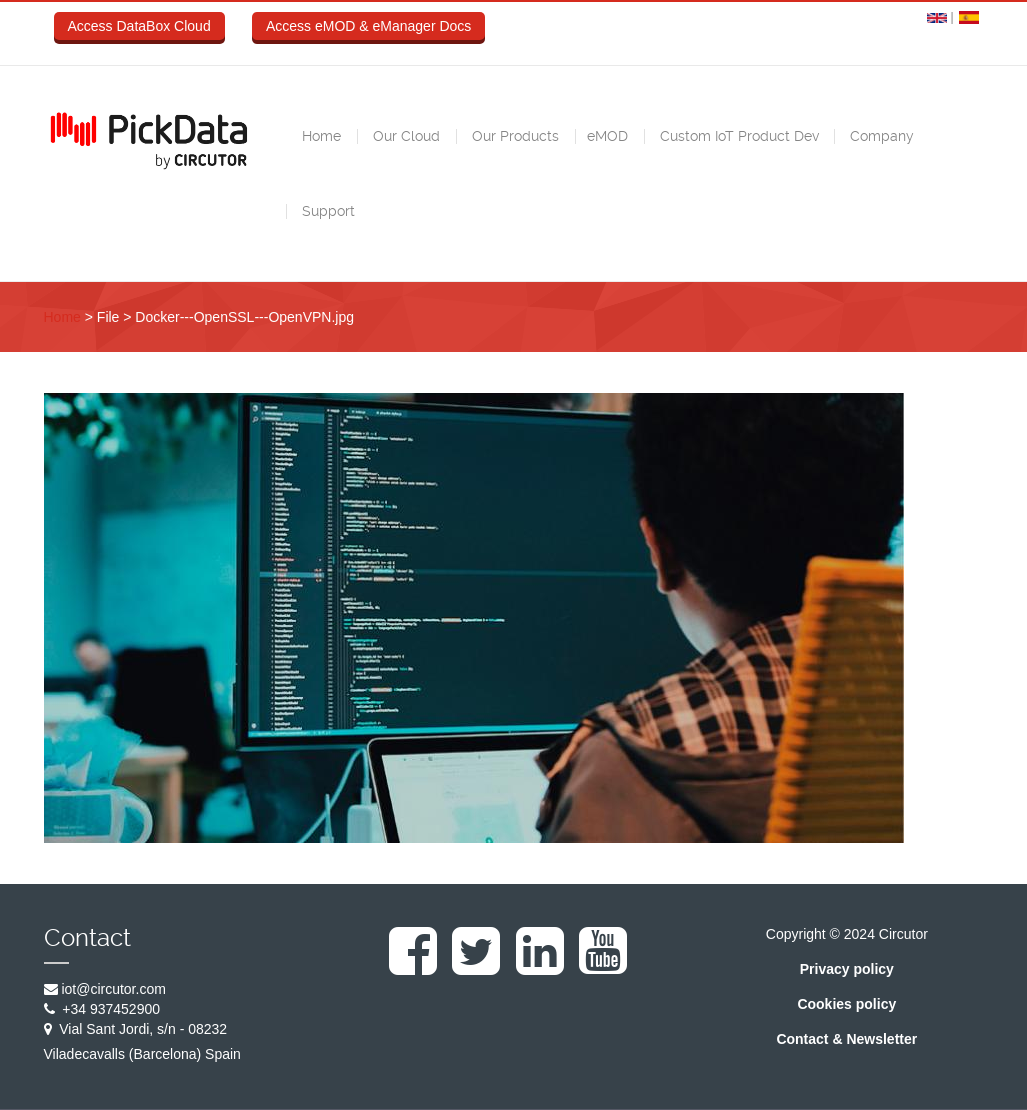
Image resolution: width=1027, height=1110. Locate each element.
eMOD (607, 136)
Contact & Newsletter (846, 1039)
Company (880, 136)
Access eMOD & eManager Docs (368, 26)
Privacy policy (847, 969)
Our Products (513, 136)
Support (326, 211)
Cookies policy (846, 1004)
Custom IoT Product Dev (737, 136)
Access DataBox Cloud (139, 26)
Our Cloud (404, 136)
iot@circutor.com (113, 989)
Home (319, 136)
